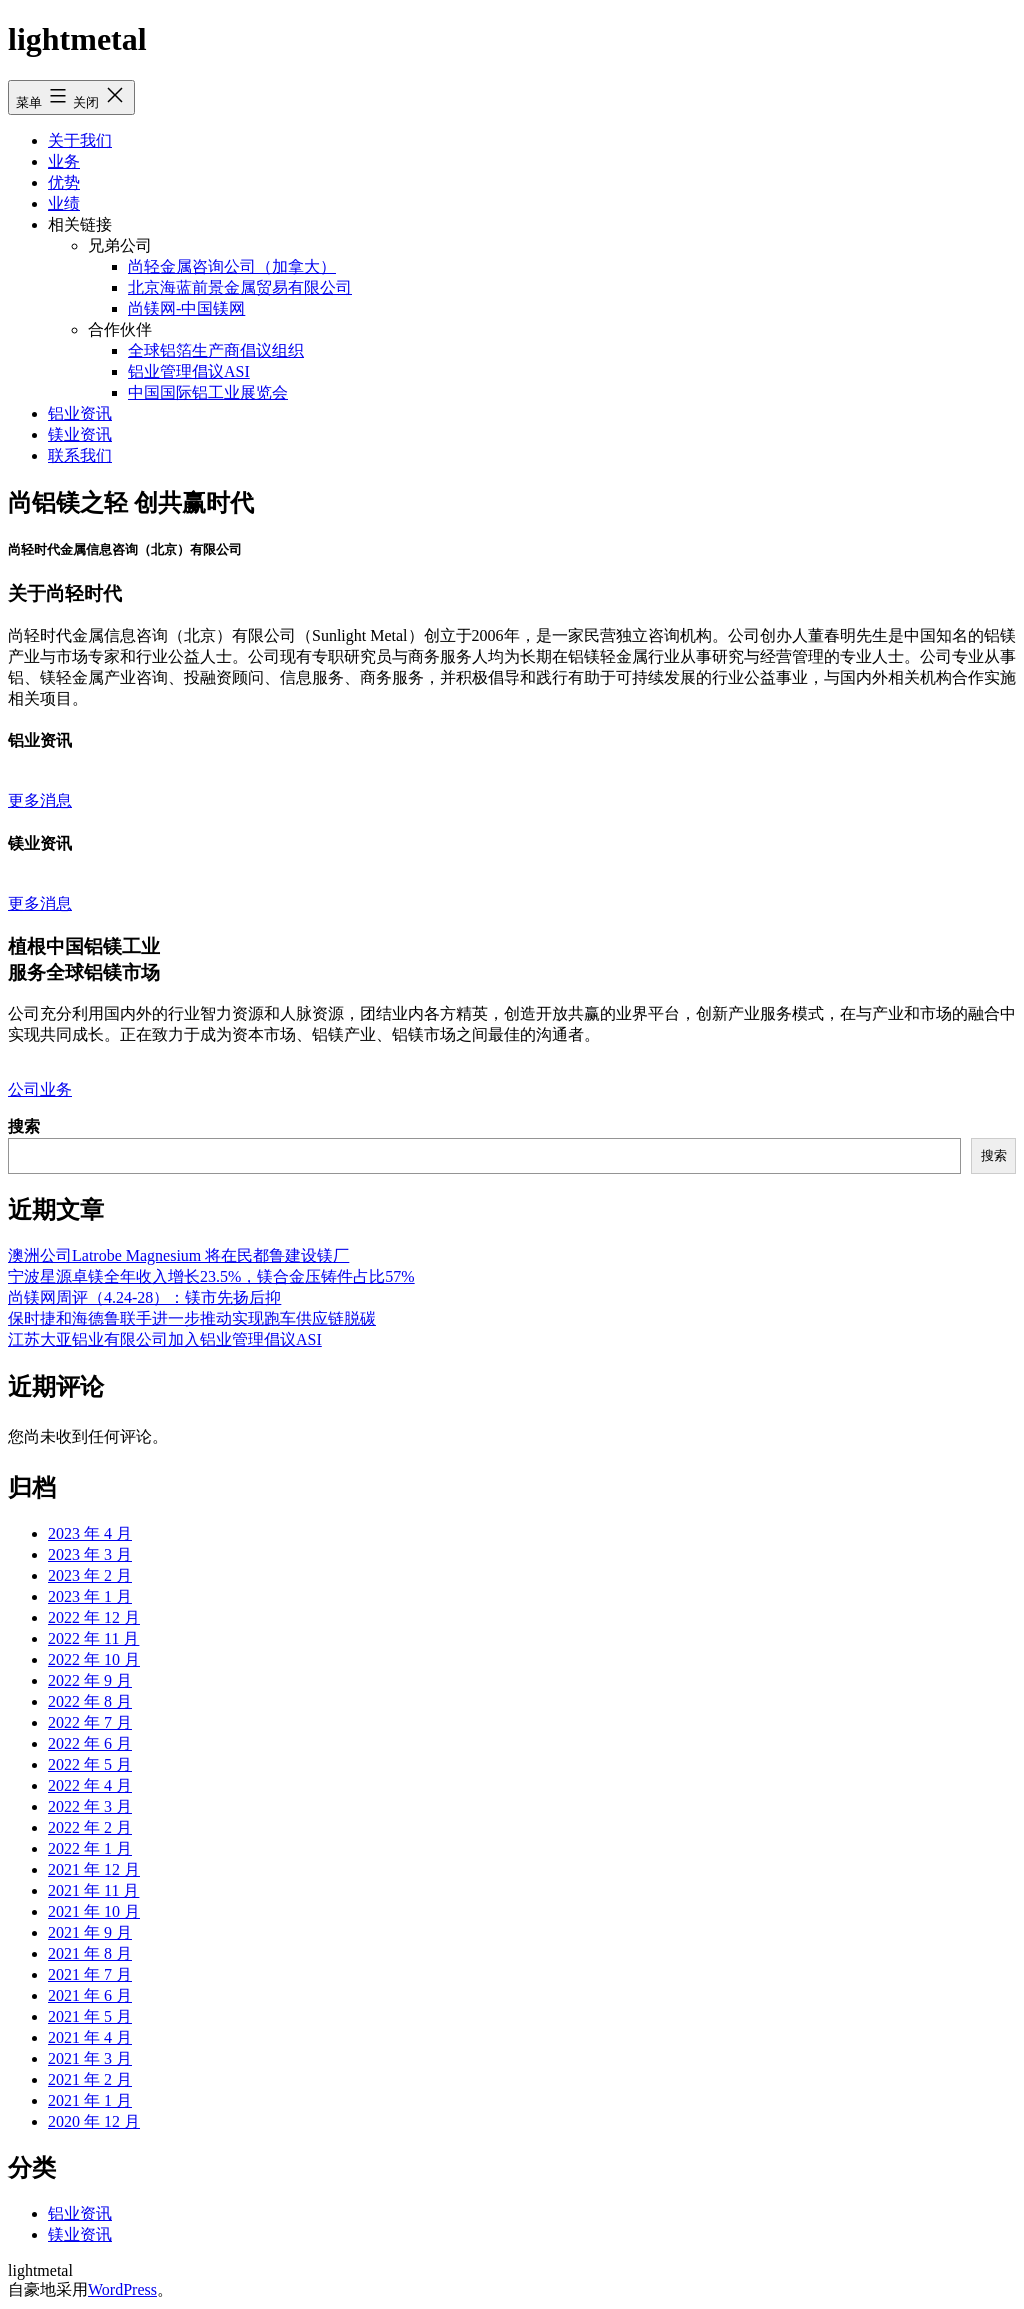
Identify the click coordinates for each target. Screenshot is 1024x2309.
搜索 (24, 1126)
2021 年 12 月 (94, 1869)
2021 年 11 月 (93, 1890)
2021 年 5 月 (90, 2016)
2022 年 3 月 (90, 1806)
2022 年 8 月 (90, 1701)
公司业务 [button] (40, 1089)
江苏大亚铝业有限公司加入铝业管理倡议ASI (165, 1339)
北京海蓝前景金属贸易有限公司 (240, 287)
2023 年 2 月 (90, 1575)
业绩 (64, 203)
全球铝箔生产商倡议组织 (216, 350)
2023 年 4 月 (90, 1533)
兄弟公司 (120, 245)
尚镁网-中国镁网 (186, 308)
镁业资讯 (80, 434)
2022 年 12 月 (94, 1617)
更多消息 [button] (40, 800)
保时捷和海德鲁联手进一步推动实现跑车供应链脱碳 (192, 1318)
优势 (64, 182)
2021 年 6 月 (90, 1995)
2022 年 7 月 (90, 1722)
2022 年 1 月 (90, 1848)
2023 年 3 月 (90, 1554)
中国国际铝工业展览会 (208, 392)
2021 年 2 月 (90, 2079)
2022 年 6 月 (90, 1743)
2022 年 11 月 (93, 1638)
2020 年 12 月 (94, 2121)
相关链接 (80, 224)
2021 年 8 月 (90, 1953)
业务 (64, 161)
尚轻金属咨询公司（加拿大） (232, 266)
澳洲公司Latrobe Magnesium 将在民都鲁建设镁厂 (178, 1255)
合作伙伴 (120, 329)
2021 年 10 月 (94, 1911)
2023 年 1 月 (90, 1596)
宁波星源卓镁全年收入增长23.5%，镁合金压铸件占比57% (211, 1276)
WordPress (122, 2289)
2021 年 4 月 (90, 2037)
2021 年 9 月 (90, 1932)
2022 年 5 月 (90, 1764)
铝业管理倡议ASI (189, 371)
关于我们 (80, 140)
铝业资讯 (80, 413)
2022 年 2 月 (90, 1827)
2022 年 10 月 (94, 1659)
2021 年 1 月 (90, 2100)
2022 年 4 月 (90, 1785)
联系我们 (80, 455)
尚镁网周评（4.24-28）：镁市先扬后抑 (144, 1297)
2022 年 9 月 (90, 1680)
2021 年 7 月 (90, 1974)
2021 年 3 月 (90, 2058)
